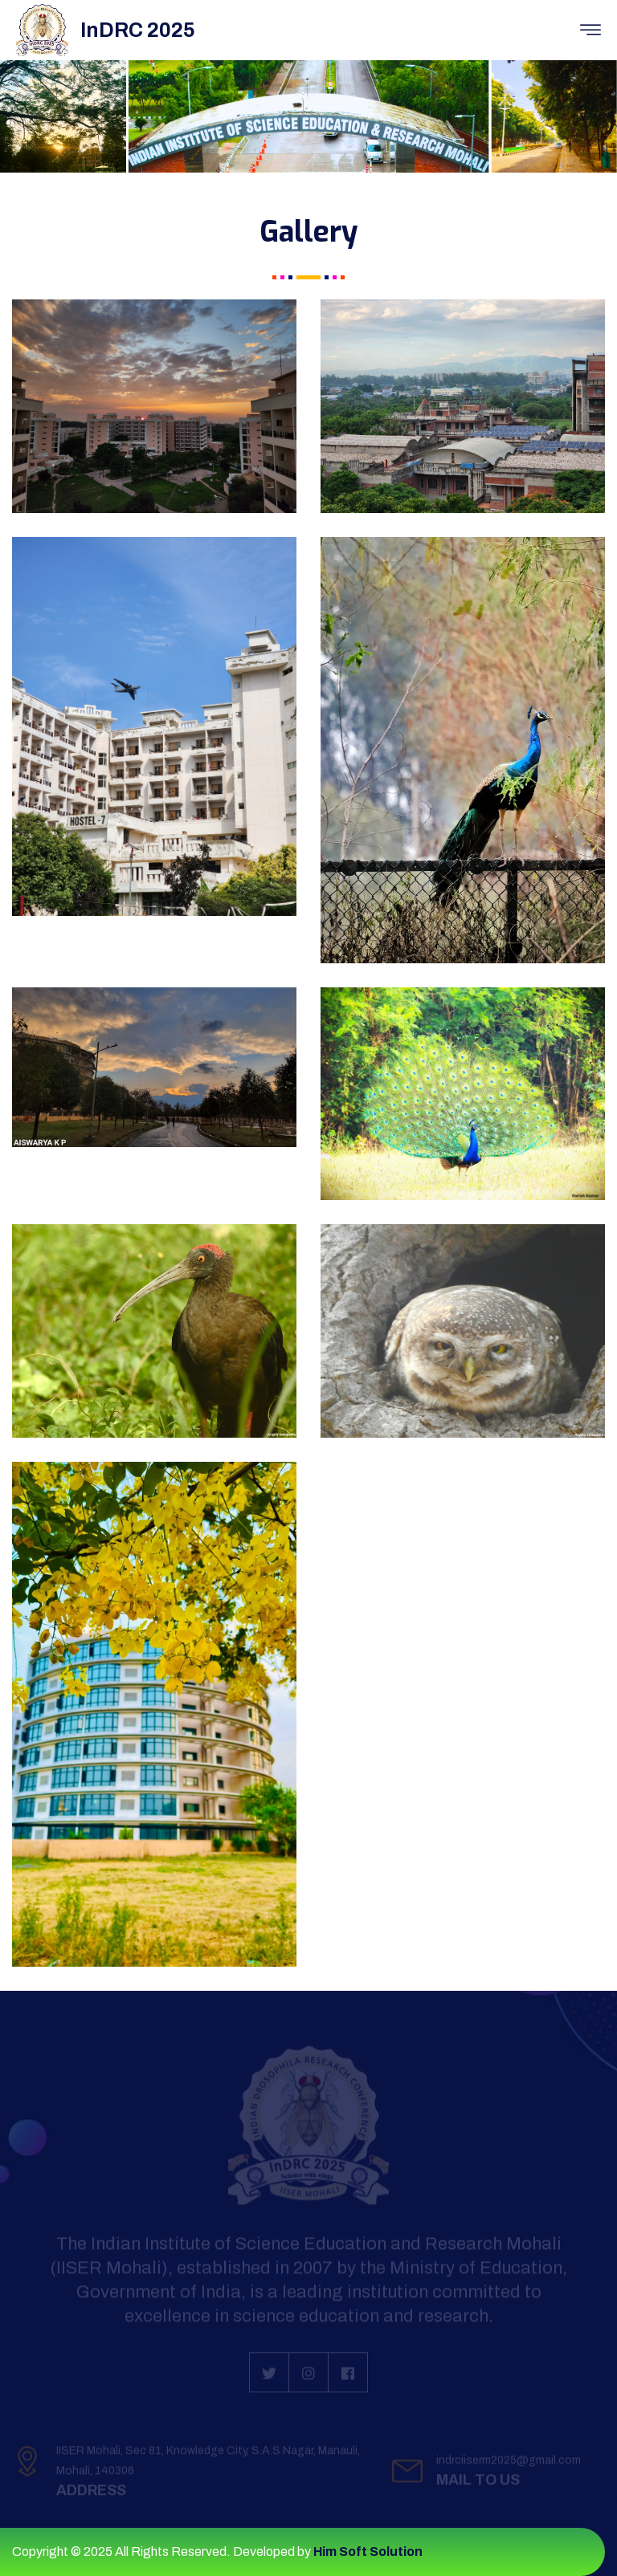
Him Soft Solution (368, 2551)
